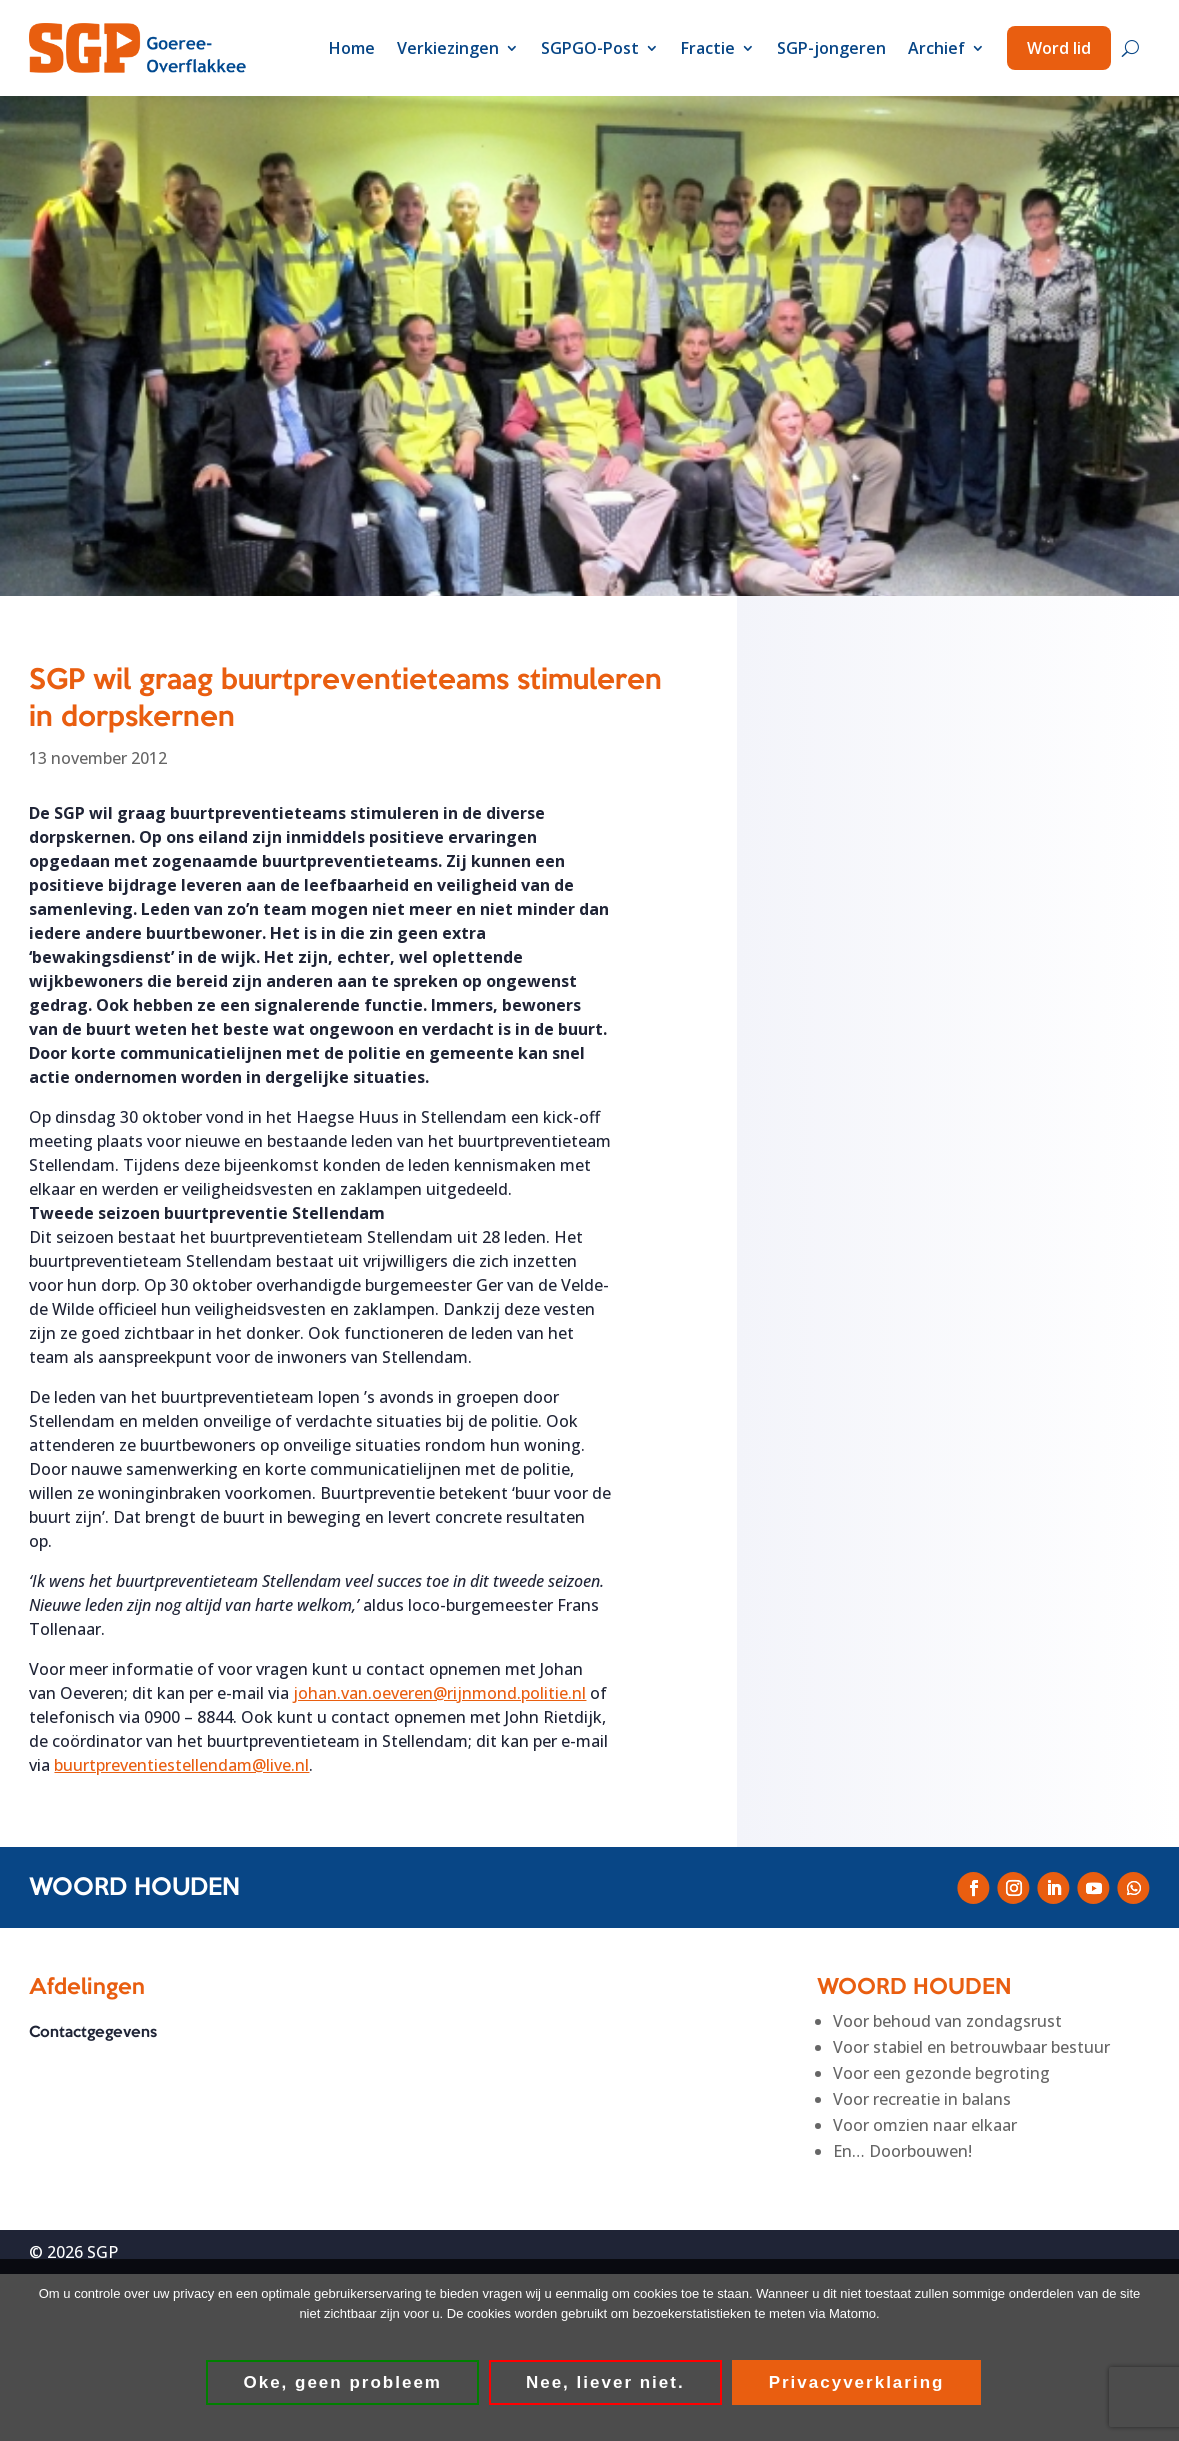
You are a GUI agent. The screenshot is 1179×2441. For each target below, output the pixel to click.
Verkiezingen (448, 48)
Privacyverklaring (857, 2383)
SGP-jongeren (831, 48)
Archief (936, 48)
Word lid (1059, 48)
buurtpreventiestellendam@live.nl (181, 1765)
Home (352, 48)
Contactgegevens (93, 2034)
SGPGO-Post (590, 48)
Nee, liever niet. (606, 2383)
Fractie (708, 48)
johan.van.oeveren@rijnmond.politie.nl (439, 1693)
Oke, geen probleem (343, 2383)
